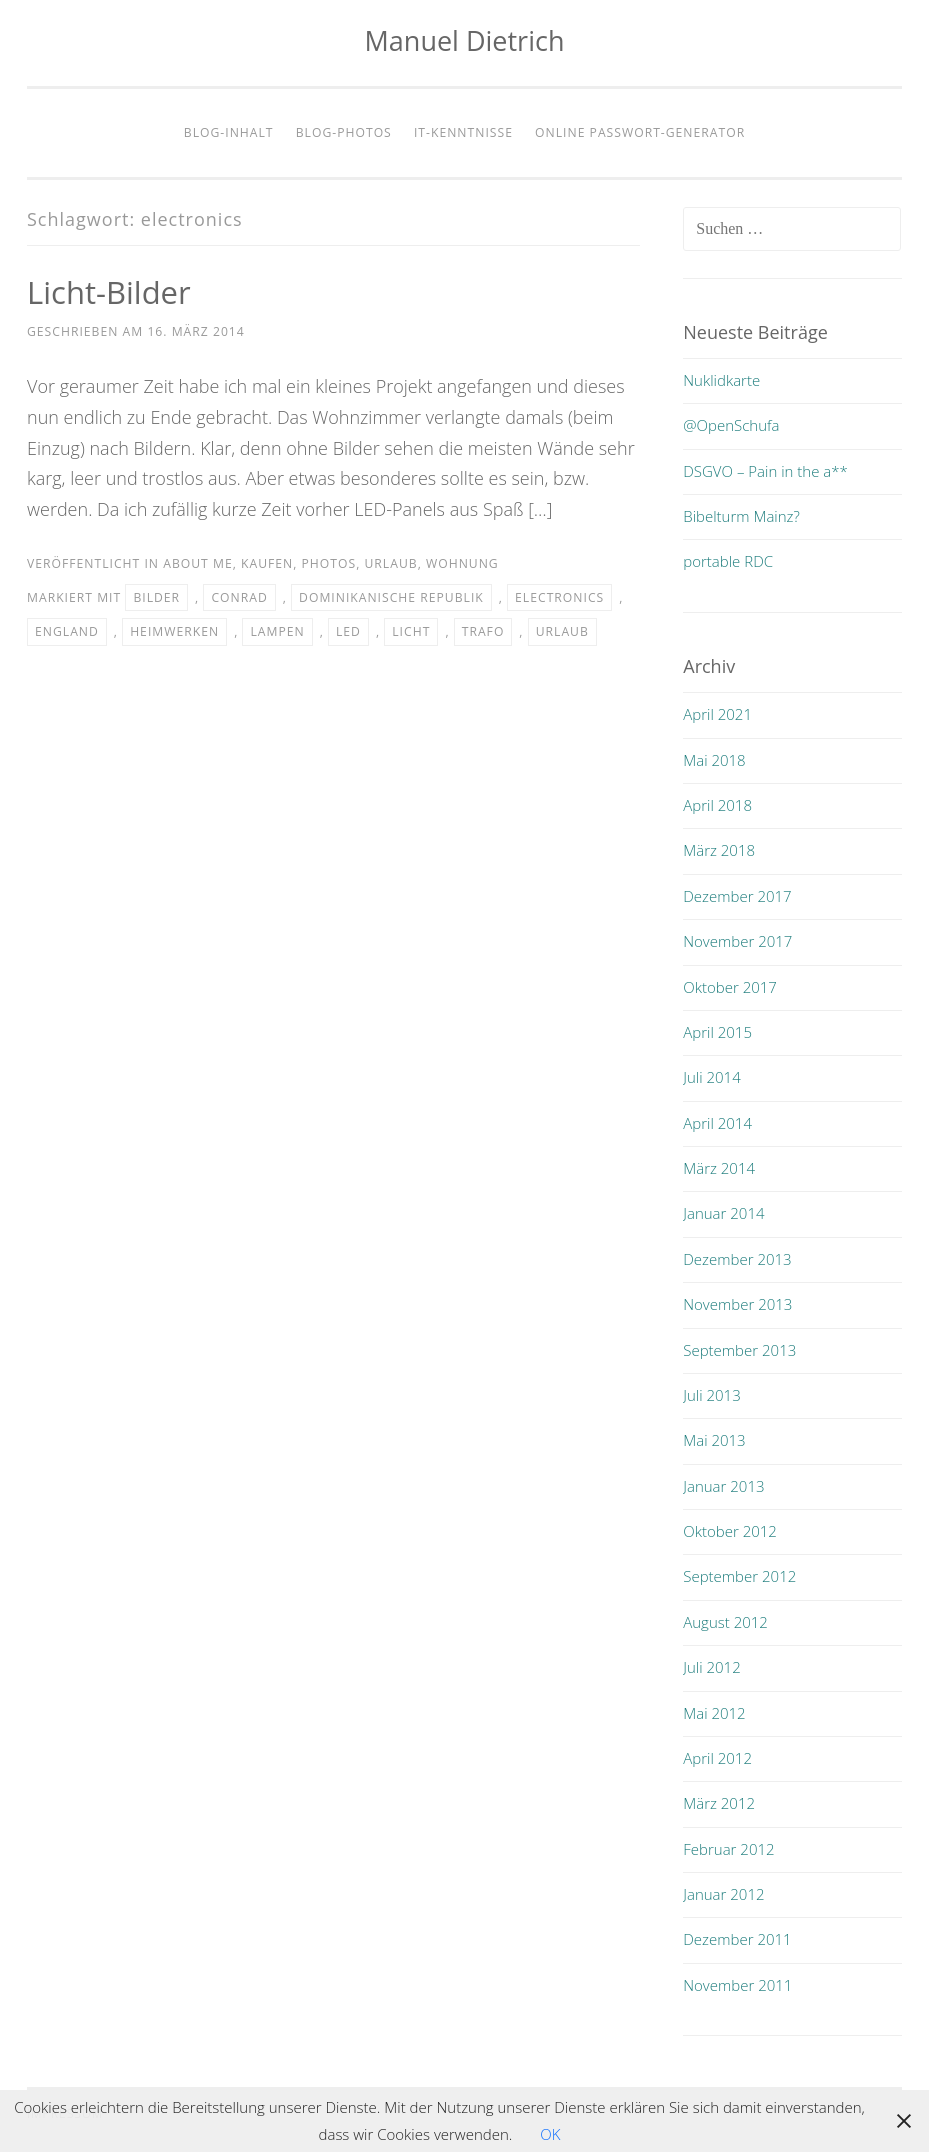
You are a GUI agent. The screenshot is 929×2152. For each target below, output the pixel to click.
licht (411, 631)
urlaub (390, 563)
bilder (156, 597)
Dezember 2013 (737, 1259)
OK (550, 2134)
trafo (483, 631)
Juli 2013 (711, 1395)
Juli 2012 (711, 1667)
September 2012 (739, 1576)
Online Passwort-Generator (640, 132)
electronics (559, 597)
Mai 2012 (714, 1713)
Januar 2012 (723, 1894)
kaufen (267, 563)
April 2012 (717, 1758)
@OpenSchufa (731, 425)
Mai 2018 (714, 760)
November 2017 (737, 941)
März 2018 (719, 850)
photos (329, 563)
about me (197, 563)
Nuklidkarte (721, 380)
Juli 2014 (711, 1077)
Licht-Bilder (111, 291)
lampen (277, 631)
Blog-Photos (344, 132)
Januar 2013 (723, 1486)
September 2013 (739, 1350)
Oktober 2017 (730, 987)
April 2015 (717, 1032)
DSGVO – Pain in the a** (765, 471)
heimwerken (174, 631)
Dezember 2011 (737, 1939)
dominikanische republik (391, 597)
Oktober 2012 (730, 1531)
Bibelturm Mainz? (741, 516)
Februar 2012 (728, 1849)
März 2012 (719, 1803)
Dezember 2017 (737, 896)
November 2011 (737, 1985)
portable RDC (728, 561)
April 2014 (717, 1123)
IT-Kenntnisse (463, 132)
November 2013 (737, 1304)
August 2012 (725, 1622)
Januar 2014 (723, 1213)
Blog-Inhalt (229, 132)
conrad (239, 597)
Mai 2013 (714, 1440)
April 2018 (717, 805)
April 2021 (717, 714)
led (348, 631)
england (67, 631)
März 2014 (719, 1168)
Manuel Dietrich (465, 40)
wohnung (462, 563)
